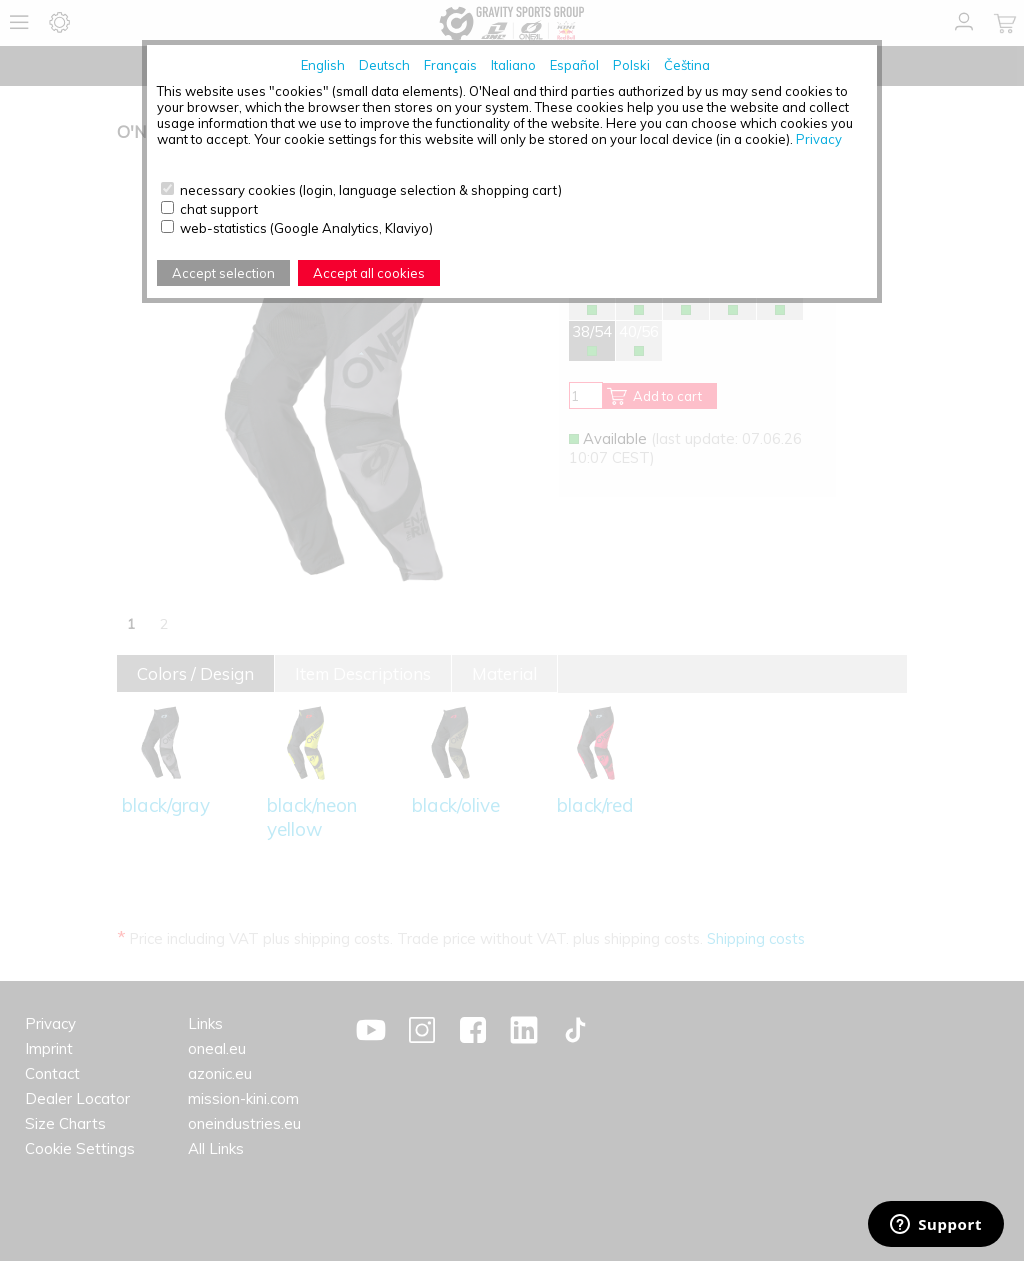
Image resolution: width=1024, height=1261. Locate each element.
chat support (219, 209)
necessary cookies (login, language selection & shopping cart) (371, 190)
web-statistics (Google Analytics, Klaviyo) (306, 228)
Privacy (819, 139)
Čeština (687, 65)
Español (574, 65)
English (323, 65)
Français (450, 65)
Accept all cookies (369, 273)
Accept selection (223, 273)
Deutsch (384, 65)
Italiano (513, 65)
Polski (631, 65)
